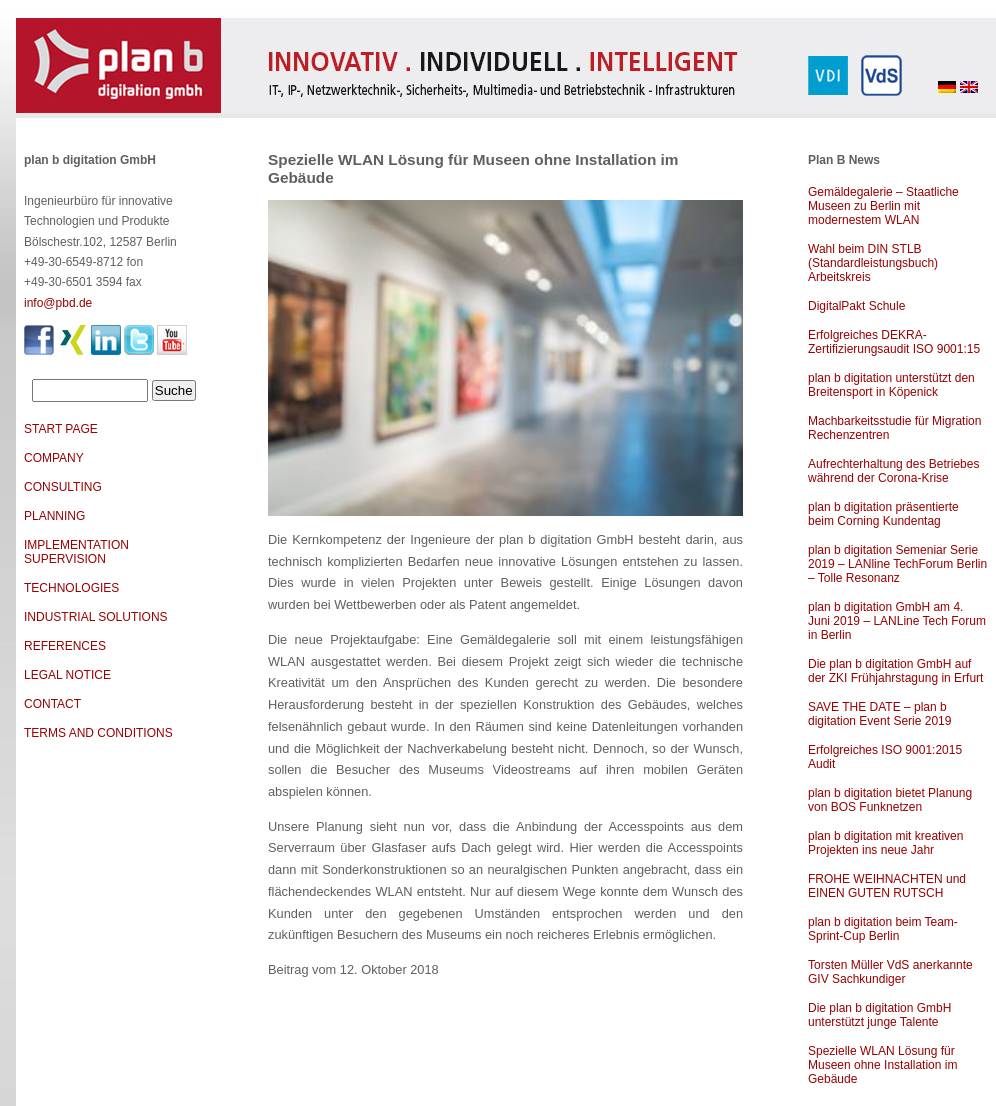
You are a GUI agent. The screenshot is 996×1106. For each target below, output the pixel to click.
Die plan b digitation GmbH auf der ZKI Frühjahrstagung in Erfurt (895, 671)
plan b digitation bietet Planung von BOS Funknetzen (890, 800)
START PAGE (61, 429)
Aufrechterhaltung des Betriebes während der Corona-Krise (893, 471)
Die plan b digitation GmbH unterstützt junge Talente (879, 1015)
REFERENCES (65, 646)
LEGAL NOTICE (67, 675)
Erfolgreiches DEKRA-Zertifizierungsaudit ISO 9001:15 (894, 342)
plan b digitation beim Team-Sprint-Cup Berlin (883, 929)
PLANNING (54, 516)
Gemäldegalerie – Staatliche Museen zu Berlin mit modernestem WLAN (883, 206)
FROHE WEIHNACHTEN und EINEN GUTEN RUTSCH (887, 886)
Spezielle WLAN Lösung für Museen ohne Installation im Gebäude (882, 1065)
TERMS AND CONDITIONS (98, 733)
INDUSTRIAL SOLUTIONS (96, 617)
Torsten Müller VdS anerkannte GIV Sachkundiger (890, 972)
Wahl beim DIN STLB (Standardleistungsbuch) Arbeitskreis (873, 263)
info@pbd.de (58, 303)
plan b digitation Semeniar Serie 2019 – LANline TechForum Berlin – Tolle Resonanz (897, 564)
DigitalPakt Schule (856, 306)
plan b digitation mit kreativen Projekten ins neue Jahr (885, 843)
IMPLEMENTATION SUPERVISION (76, 552)
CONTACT (52, 704)
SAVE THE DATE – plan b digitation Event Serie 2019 (879, 714)
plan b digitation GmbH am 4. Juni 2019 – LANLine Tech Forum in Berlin (897, 621)
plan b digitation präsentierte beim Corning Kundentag (883, 514)
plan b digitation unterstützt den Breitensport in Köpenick (891, 385)
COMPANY (54, 458)
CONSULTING (63, 487)
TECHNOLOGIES (71, 588)
